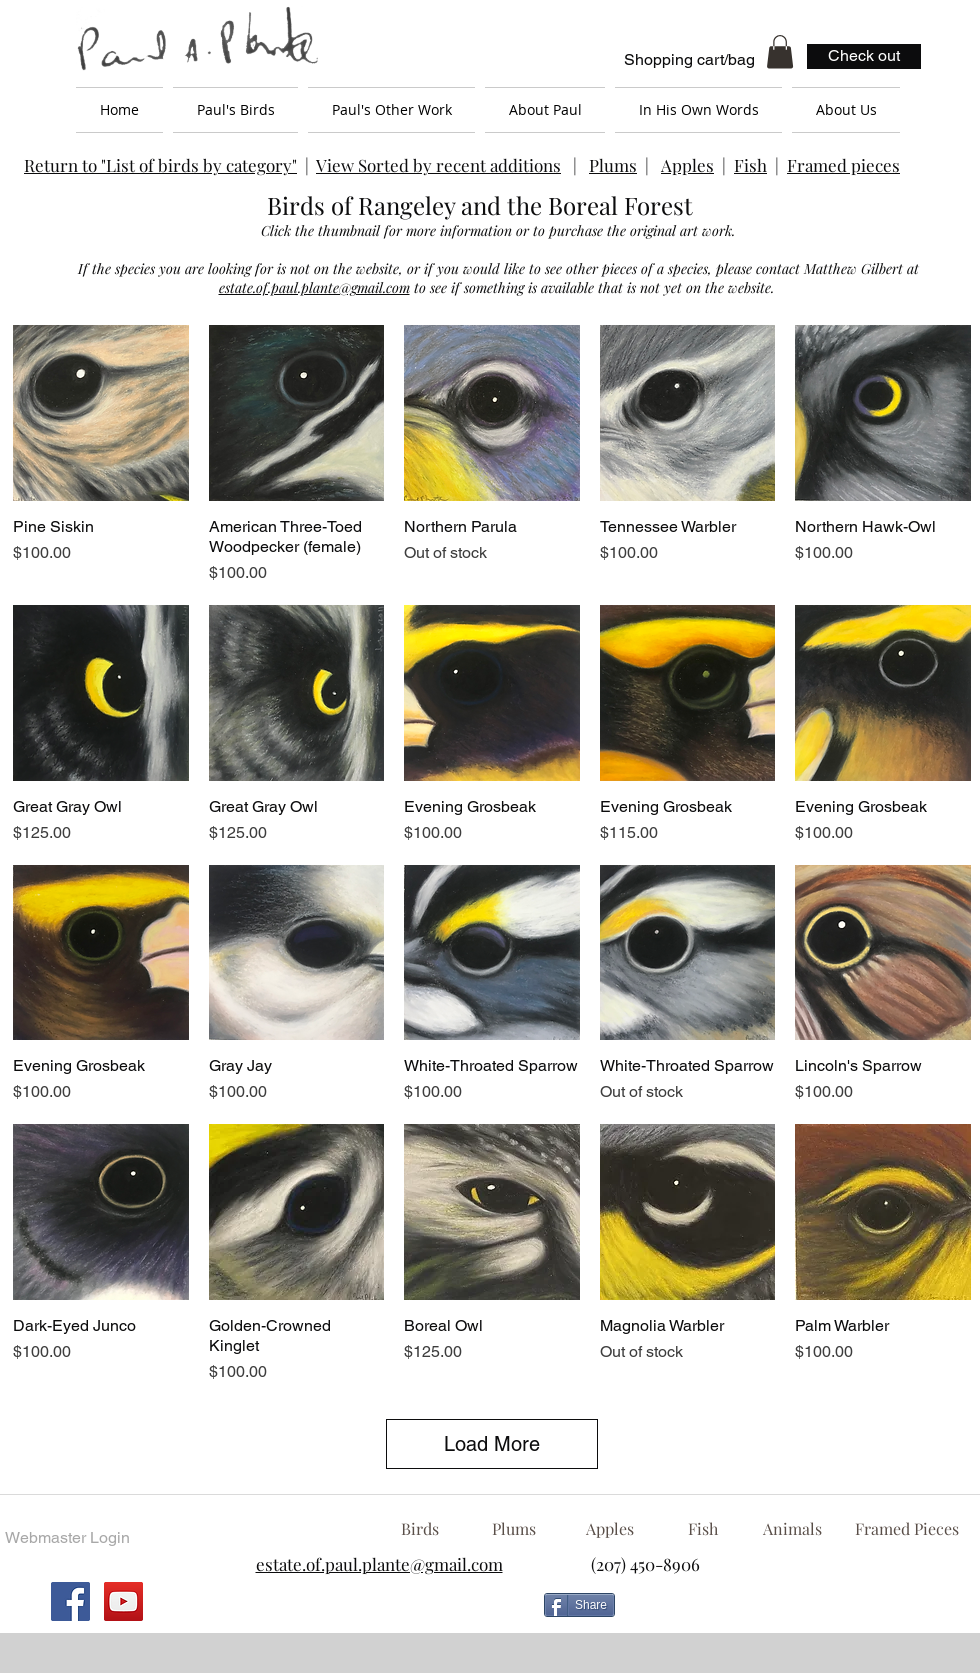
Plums (613, 165)
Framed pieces (843, 165)
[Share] (579, 1605)
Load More (492, 1444)
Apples (687, 165)
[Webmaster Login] (67, 1539)
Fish (750, 165)
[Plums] (514, 1529)
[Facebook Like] (785, 1613)
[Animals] (792, 1529)
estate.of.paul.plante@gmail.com (314, 287)
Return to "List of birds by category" (160, 165)
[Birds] (419, 1529)
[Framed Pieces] (906, 1529)
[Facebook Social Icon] (70, 1601)
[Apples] (609, 1529)
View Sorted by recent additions (438, 165)
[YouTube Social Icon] (123, 1601)
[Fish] (703, 1529)
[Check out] (864, 56)
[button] (780, 51)
